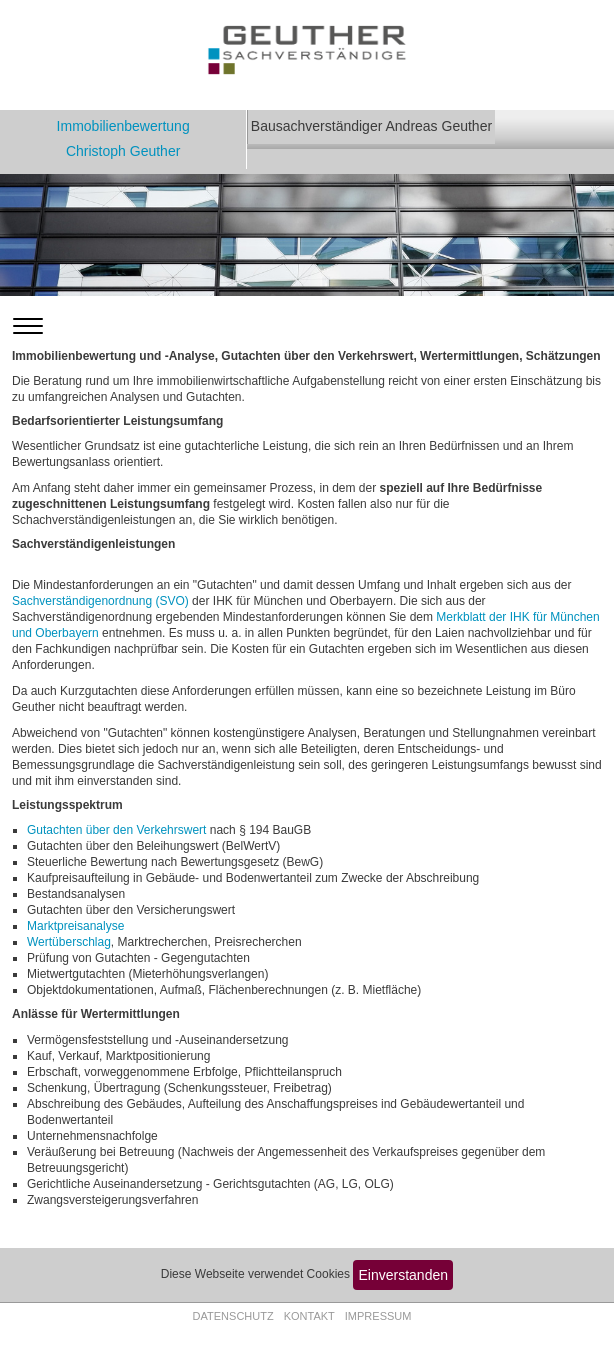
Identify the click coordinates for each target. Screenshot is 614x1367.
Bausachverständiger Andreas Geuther (371, 126)
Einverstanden (404, 1275)
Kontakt (309, 1316)
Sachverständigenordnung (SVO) (100, 601)
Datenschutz (233, 1316)
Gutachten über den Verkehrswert (116, 830)
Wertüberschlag (69, 942)
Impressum (378, 1316)
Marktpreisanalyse (75, 926)
